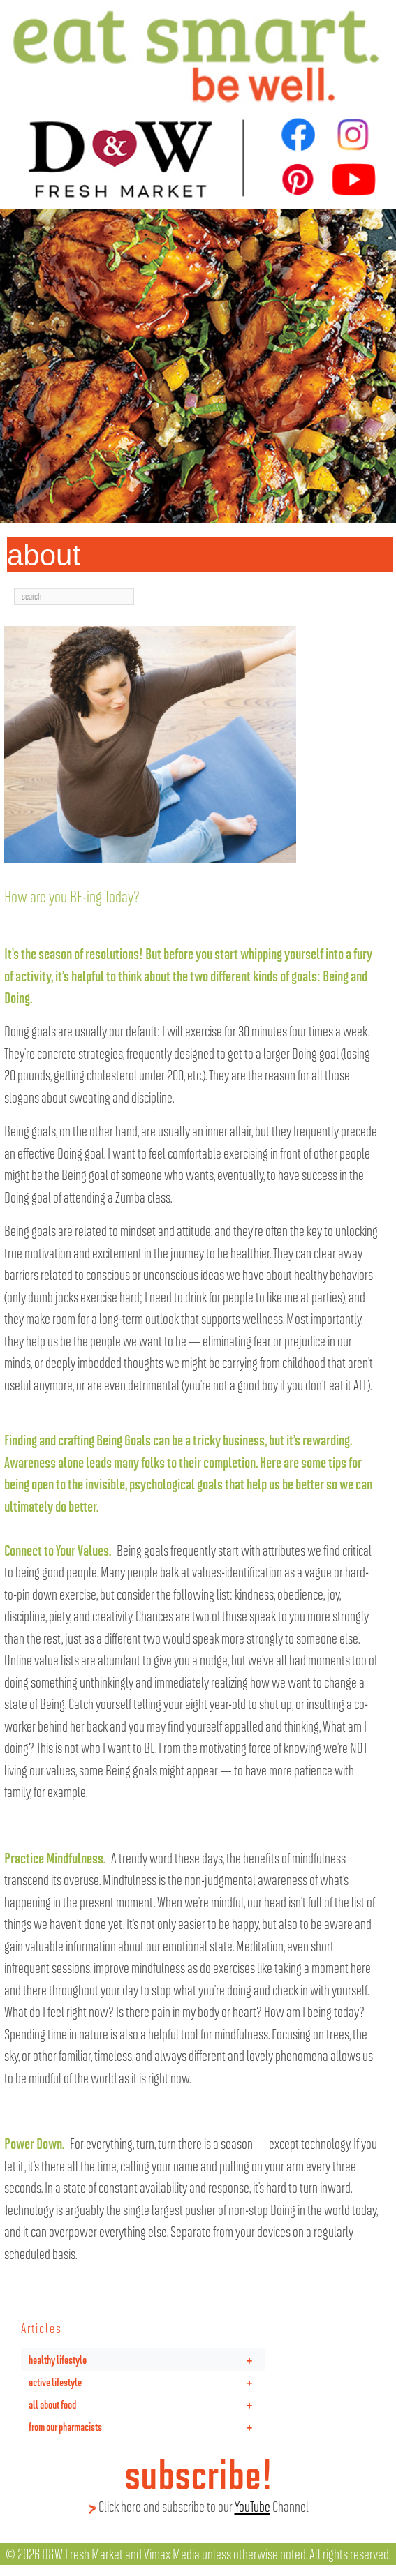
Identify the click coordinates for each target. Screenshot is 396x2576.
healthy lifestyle (147, 2359)
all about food (147, 2404)
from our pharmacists (147, 2426)
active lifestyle (147, 2382)
